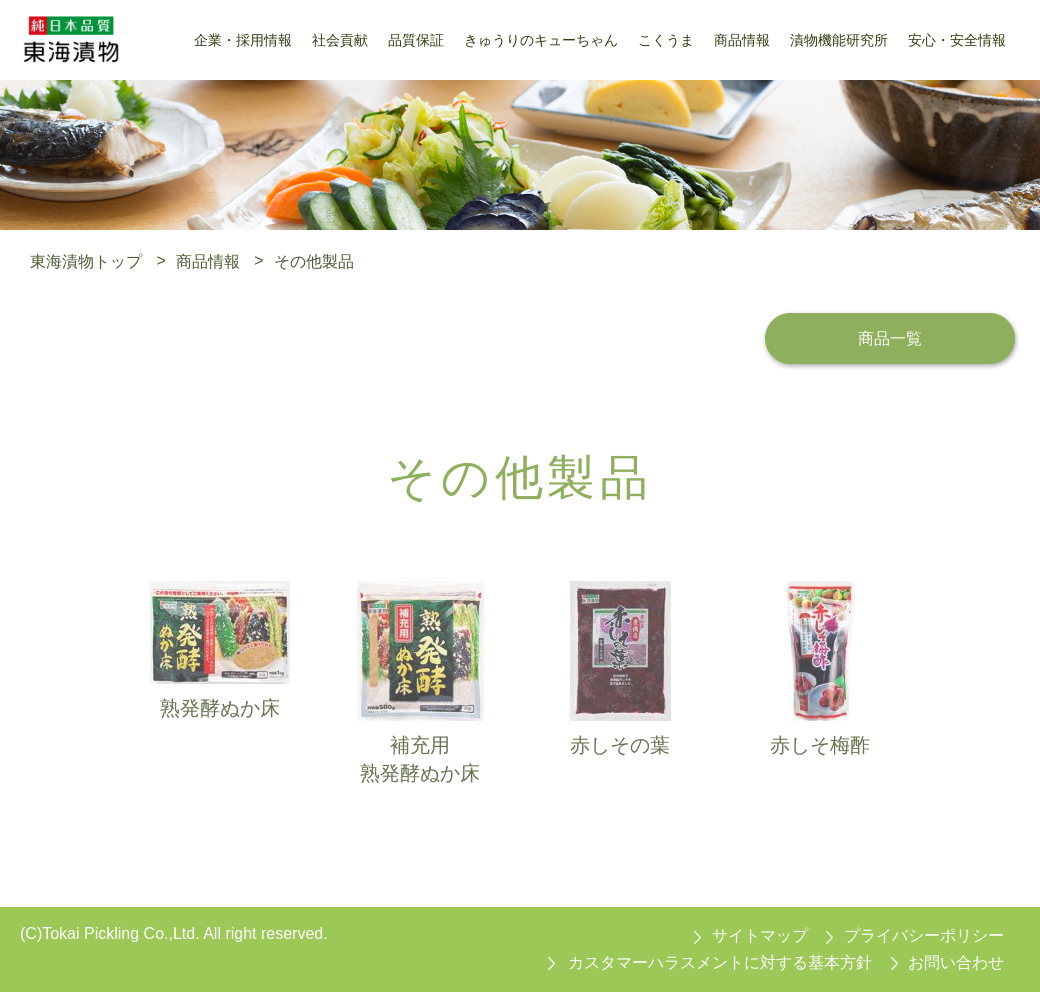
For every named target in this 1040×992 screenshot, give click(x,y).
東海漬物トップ (86, 260)
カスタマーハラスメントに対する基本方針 (720, 962)
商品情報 (208, 260)
